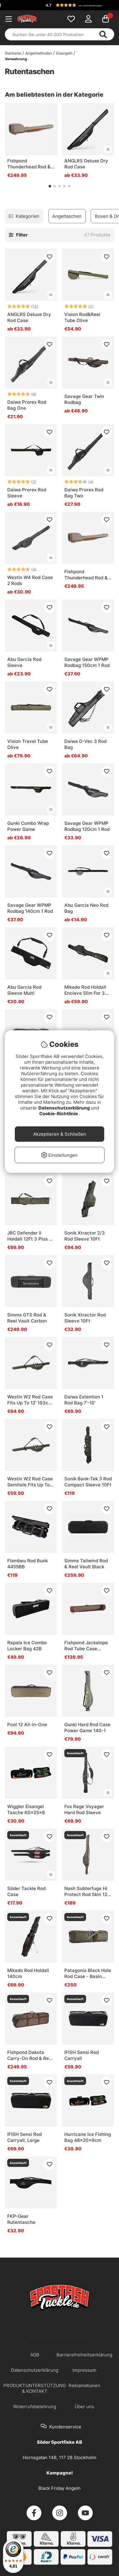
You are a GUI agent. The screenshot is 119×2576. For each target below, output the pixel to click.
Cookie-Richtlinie (59, 1113)
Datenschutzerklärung (64, 1108)
